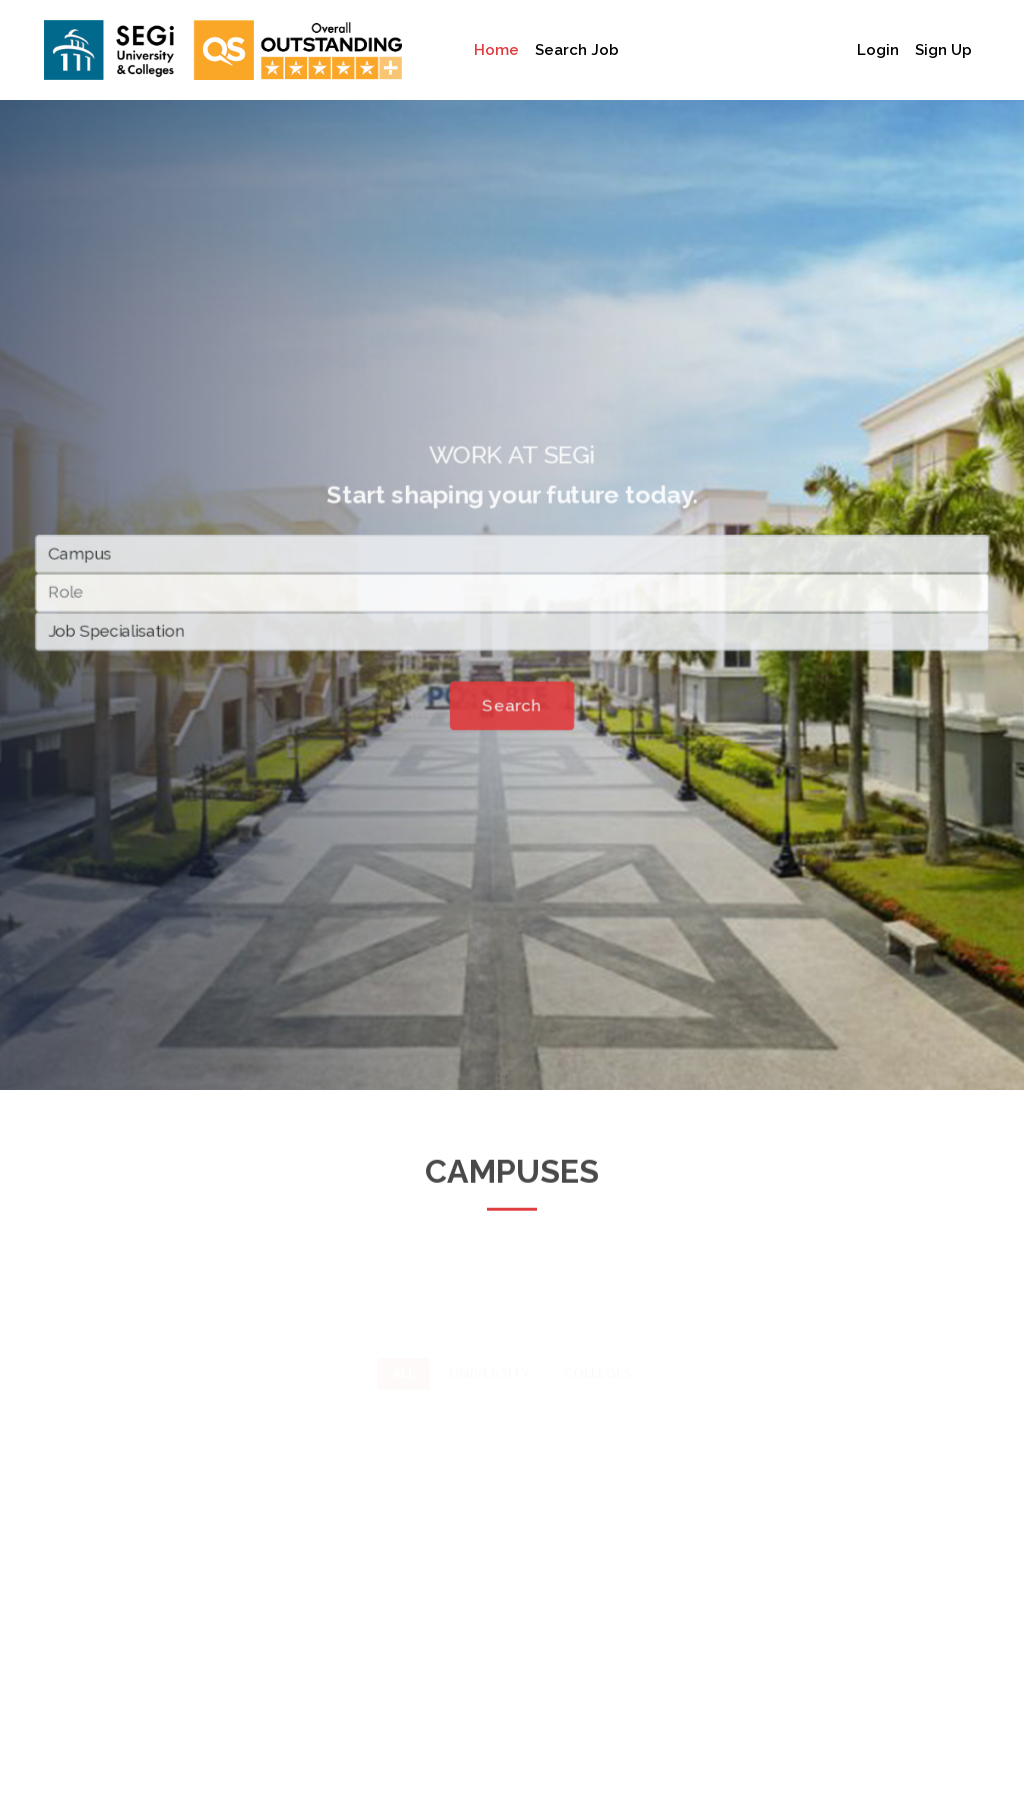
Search (512, 710)
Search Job (577, 50)
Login (878, 50)
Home (496, 50)
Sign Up (943, 50)
